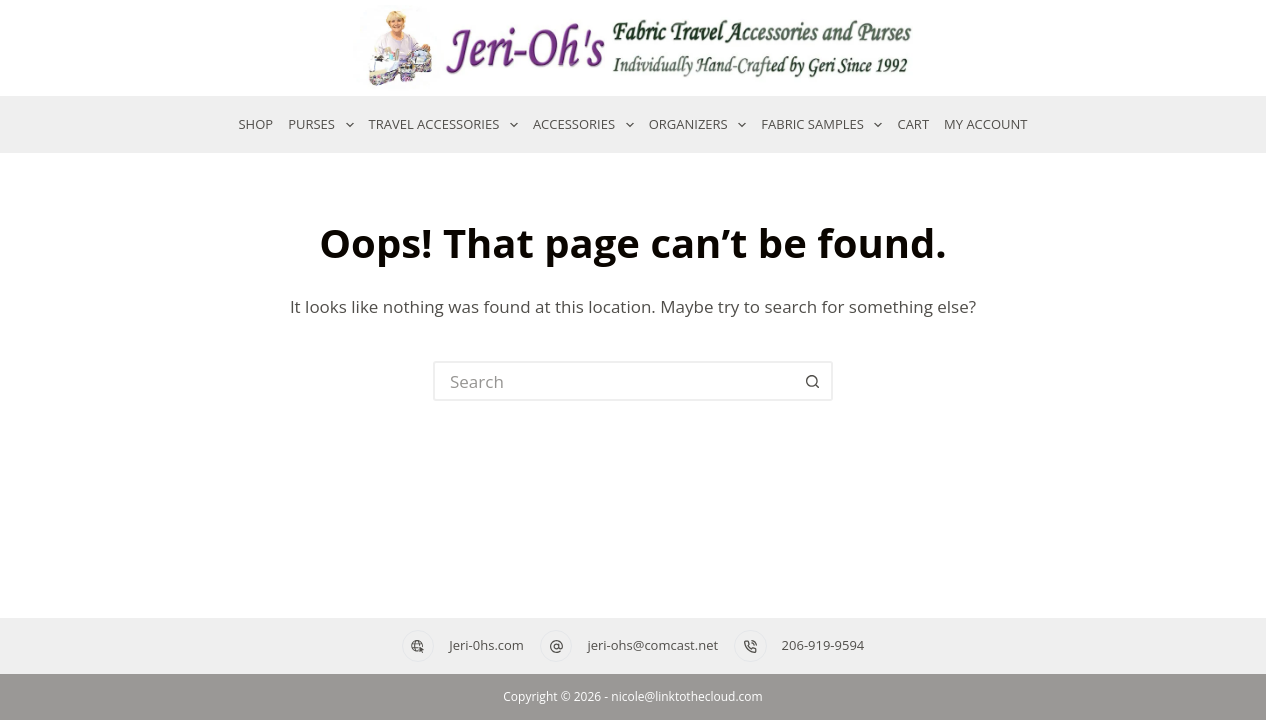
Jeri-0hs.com (486, 645)
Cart (913, 124)
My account (985, 124)
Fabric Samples (821, 125)
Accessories (583, 125)
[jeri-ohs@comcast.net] (556, 646)
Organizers (698, 125)
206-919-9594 (823, 645)
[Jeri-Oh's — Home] (633, 48)
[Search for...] (613, 381)
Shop (255, 124)
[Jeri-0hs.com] (418, 646)
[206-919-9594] (750, 646)
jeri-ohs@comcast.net (652, 645)
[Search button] (813, 381)
